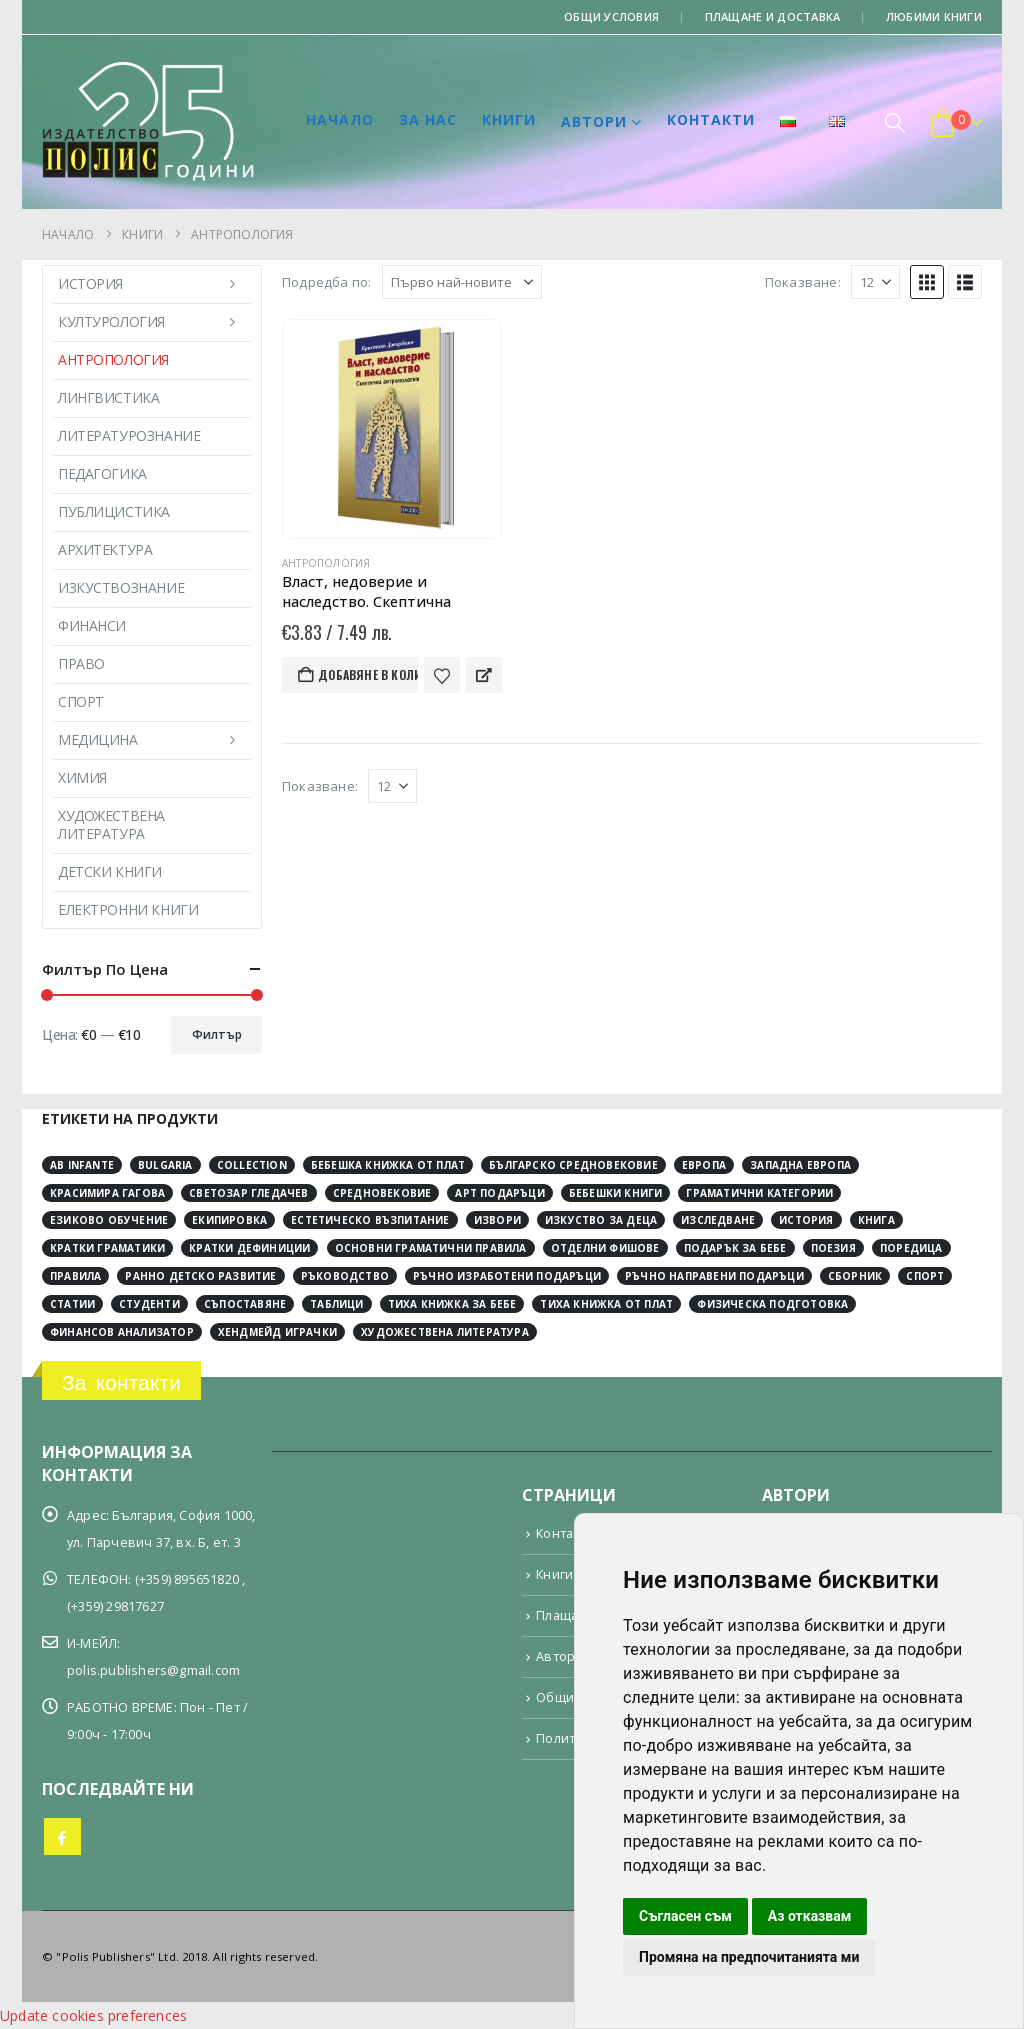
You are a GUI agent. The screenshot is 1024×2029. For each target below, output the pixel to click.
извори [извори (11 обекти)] (497, 1220)
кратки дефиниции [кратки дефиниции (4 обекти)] (249, 1248)
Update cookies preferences (93, 2015)
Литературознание (129, 435)
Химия (82, 777)
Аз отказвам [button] (810, 1916)
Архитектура (105, 549)
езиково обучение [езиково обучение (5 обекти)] (109, 1220)
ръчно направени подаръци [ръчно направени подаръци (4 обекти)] (714, 1276)
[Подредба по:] (462, 282)
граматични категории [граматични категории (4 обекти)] (759, 1193)
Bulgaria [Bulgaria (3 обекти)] (165, 1165)
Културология (111, 321)
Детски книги (110, 871)
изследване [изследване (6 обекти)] (718, 1220)
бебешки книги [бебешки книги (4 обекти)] (616, 1193)
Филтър (217, 1034)
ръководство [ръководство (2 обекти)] (345, 1276)
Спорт (81, 701)
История (90, 283)
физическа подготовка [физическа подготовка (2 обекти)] (772, 1304)
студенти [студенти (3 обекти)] (149, 1304)
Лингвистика (108, 397)
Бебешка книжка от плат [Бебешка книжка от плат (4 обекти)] (388, 1165)
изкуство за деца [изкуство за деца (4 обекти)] (601, 1220)
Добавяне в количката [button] (368, 674)
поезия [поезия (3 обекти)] (833, 1248)
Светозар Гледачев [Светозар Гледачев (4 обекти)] (248, 1193)
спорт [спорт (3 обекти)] (925, 1276)
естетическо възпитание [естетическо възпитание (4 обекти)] (370, 1220)
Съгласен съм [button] (685, 1916)
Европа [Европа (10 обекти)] (704, 1165)
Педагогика (102, 473)
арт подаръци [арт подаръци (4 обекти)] (499, 1193)
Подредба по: (326, 282)
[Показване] (875, 282)
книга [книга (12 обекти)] (876, 1220)
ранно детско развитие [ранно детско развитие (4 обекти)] (200, 1276)
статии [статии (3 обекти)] (72, 1304)
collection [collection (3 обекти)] (252, 1165)
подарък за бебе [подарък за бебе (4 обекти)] (735, 1248)
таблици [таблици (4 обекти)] (336, 1304)
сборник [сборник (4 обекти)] (855, 1276)
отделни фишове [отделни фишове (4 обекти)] (605, 1248)
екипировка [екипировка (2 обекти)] (229, 1220)
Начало (340, 119)
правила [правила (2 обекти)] (75, 1276)
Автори (594, 121)
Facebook (62, 1836)
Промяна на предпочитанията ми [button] (749, 1957)
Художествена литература (111, 824)
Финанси (92, 625)
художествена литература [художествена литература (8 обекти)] (445, 1332)
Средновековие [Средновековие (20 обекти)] (382, 1193)
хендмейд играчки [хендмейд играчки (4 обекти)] (277, 1332)
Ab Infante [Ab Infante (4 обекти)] (82, 1165)
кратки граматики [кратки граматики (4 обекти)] (107, 1248)
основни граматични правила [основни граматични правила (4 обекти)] (431, 1248)
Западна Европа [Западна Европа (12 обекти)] (800, 1165)
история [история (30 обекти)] (806, 1220)
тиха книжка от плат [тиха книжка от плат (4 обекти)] (606, 1304)
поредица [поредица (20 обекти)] (911, 1248)
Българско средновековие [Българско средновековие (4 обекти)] (573, 1165)
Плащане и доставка (773, 16)
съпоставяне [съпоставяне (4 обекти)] (245, 1304)
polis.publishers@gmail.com (153, 1670)
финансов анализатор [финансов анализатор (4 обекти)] (122, 1332)
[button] (895, 122)
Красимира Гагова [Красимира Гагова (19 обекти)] (107, 1193)
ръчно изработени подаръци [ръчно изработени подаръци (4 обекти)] (507, 1276)
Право (81, 663)
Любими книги (934, 16)
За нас (428, 119)
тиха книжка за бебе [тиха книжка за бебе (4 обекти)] (452, 1304)
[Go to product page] (392, 429)
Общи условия (611, 16)
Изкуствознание (121, 587)
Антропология (326, 563)
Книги (509, 119)
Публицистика (114, 511)
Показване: (803, 282)
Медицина (98, 739)
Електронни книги (128, 909)
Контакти (711, 119)
